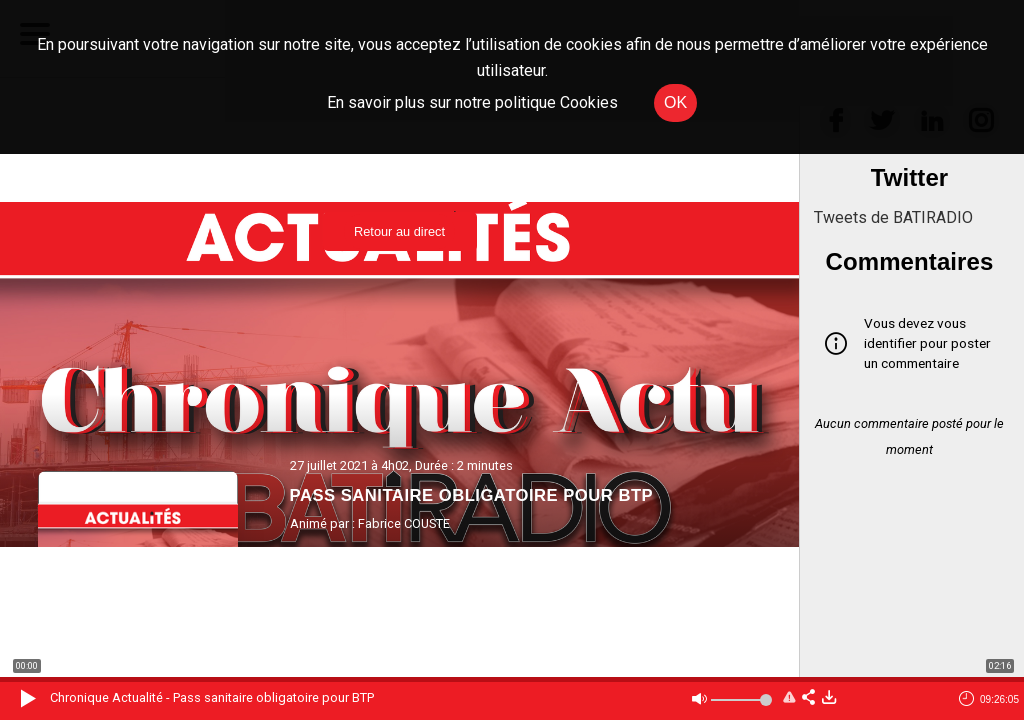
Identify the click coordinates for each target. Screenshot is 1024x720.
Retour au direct (399, 231)
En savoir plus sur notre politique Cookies (472, 102)
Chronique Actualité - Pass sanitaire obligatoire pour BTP (212, 697)
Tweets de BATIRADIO (893, 217)
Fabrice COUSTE (404, 523)
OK (675, 102)
